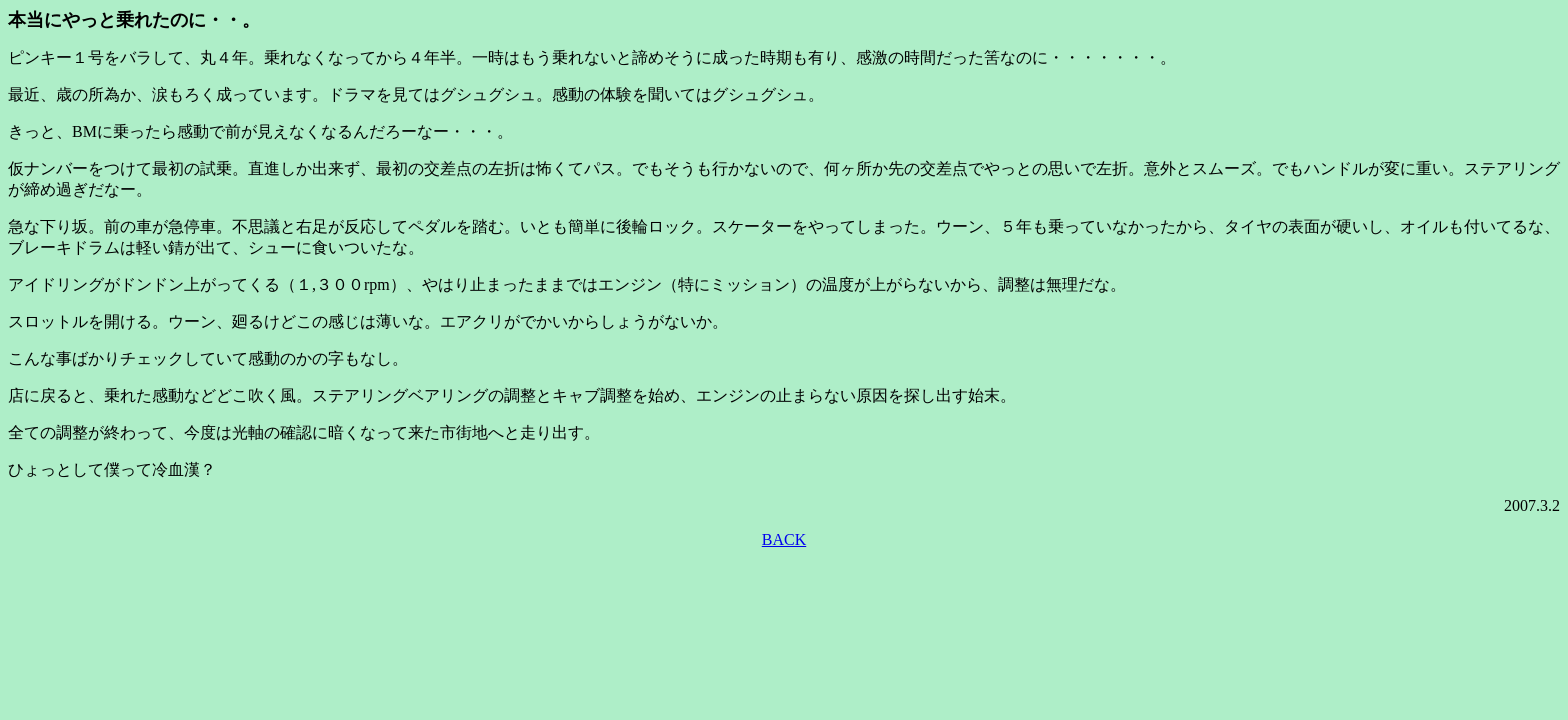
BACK (784, 539)
